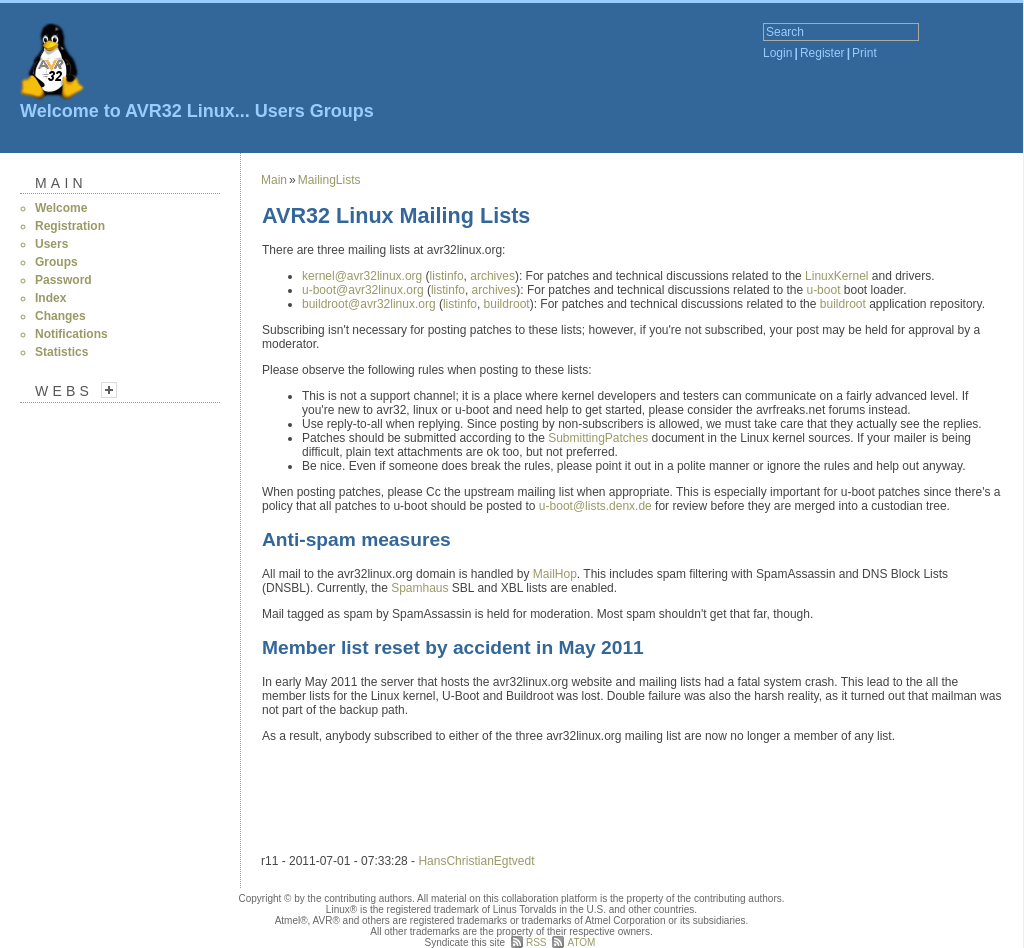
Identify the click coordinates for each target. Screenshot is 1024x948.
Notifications (71, 334)
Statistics (61, 352)
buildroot (507, 304)
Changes (60, 316)
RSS (536, 942)
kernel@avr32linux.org (364, 276)
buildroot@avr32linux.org (370, 304)
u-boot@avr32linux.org (364, 290)
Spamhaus (419, 588)
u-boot (823, 290)
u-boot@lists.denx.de (597, 506)
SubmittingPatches (598, 438)
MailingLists (329, 180)
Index (50, 298)
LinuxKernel (836, 276)
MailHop (555, 574)
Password (63, 280)
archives (492, 276)
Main (61, 183)
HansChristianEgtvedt (476, 861)
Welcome (61, 208)
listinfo (447, 276)
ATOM (581, 942)
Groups (342, 111)
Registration (70, 226)
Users (280, 111)
